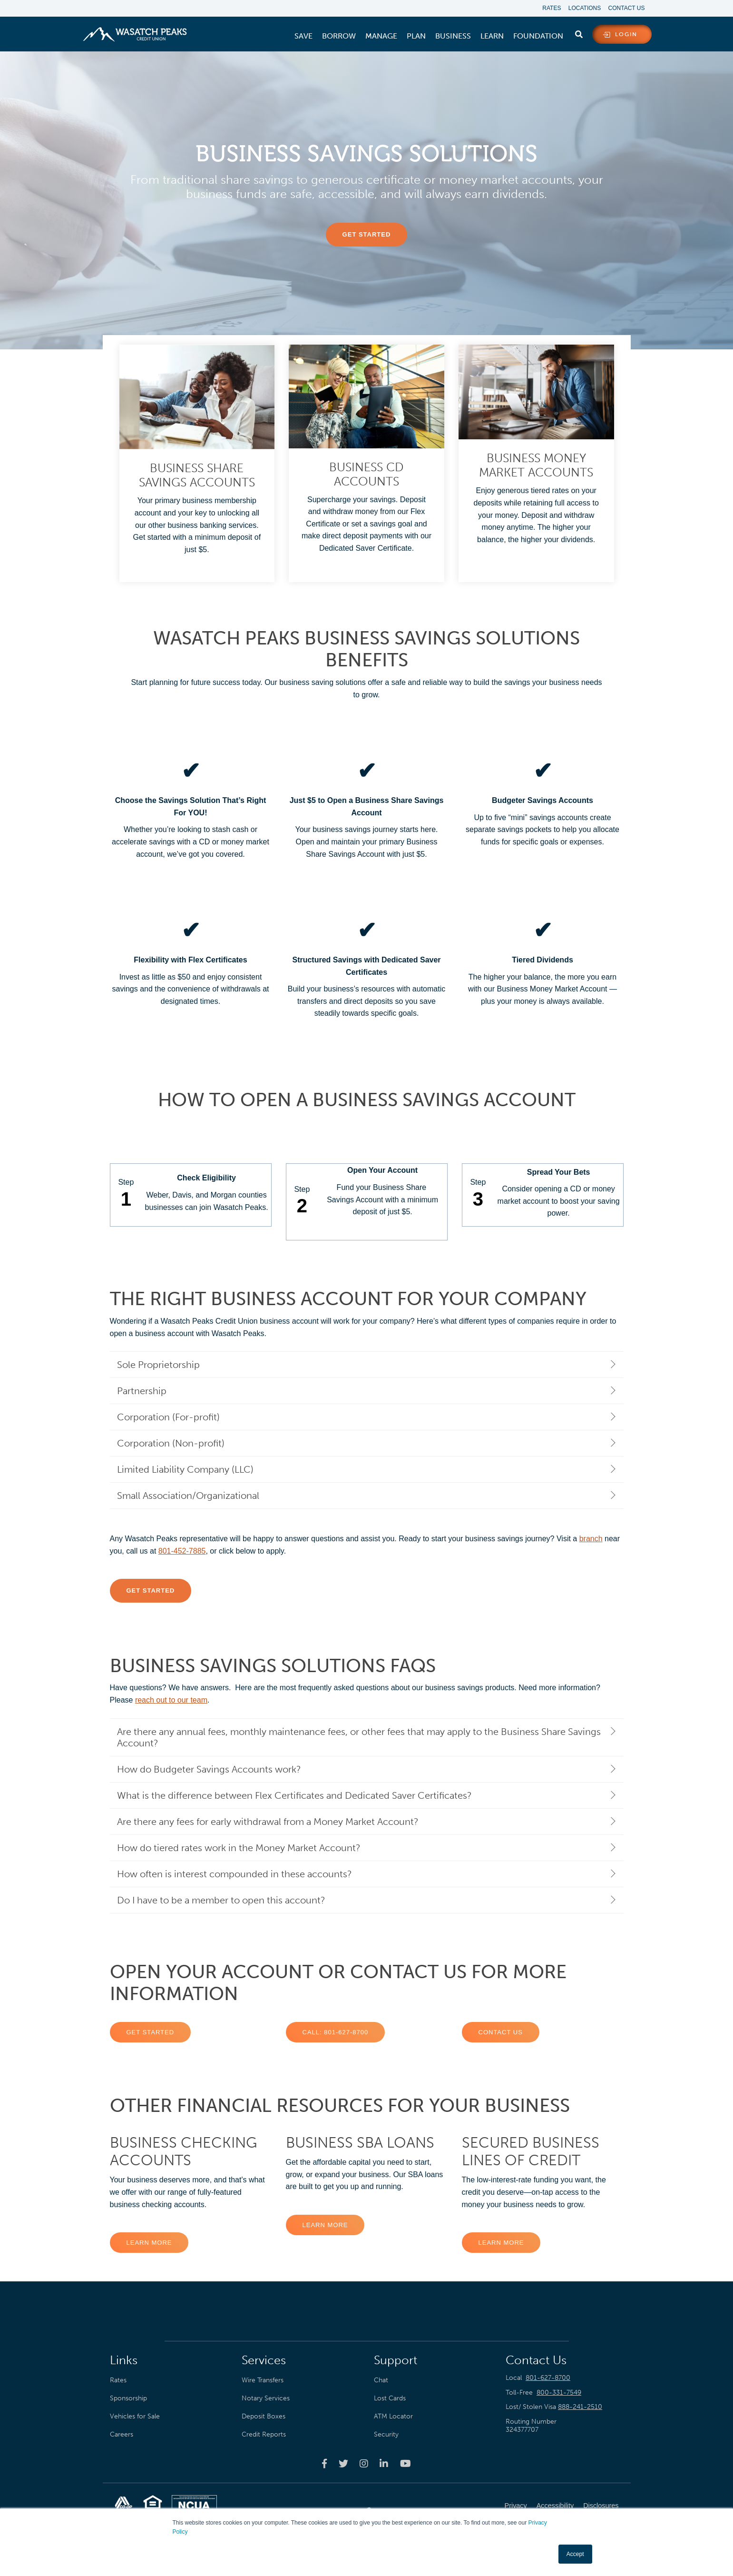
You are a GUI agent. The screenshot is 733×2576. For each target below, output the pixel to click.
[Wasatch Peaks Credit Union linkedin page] (384, 2461)
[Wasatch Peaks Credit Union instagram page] (364, 2461)
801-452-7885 (182, 1549)
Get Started (151, 2030)
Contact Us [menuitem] (626, 8)
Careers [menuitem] (121, 2432)
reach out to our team (171, 1698)
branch (591, 1537)
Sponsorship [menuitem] (128, 2396)
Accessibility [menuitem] (555, 2503)
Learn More (149, 2240)
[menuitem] (303, 36)
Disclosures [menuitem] (600, 2503)
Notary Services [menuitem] (266, 2396)
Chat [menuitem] (381, 2377)
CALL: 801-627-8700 (336, 2030)
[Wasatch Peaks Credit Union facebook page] (324, 2461)
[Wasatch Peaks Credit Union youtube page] (405, 2461)
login (626, 35)
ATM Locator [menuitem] (393, 2414)
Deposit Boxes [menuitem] (263, 2414)
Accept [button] (575, 2554)
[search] (579, 32)
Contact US (501, 2030)
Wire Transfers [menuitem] (262, 2377)
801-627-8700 (548, 2375)
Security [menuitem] (386, 2432)
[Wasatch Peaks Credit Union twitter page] (343, 2461)
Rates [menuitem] (547, 8)
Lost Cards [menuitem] (390, 2396)
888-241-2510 (580, 2405)
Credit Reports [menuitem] (264, 2432)
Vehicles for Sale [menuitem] (135, 2414)
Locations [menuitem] (582, 8)
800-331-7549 (559, 2390)
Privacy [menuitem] (516, 2503)
